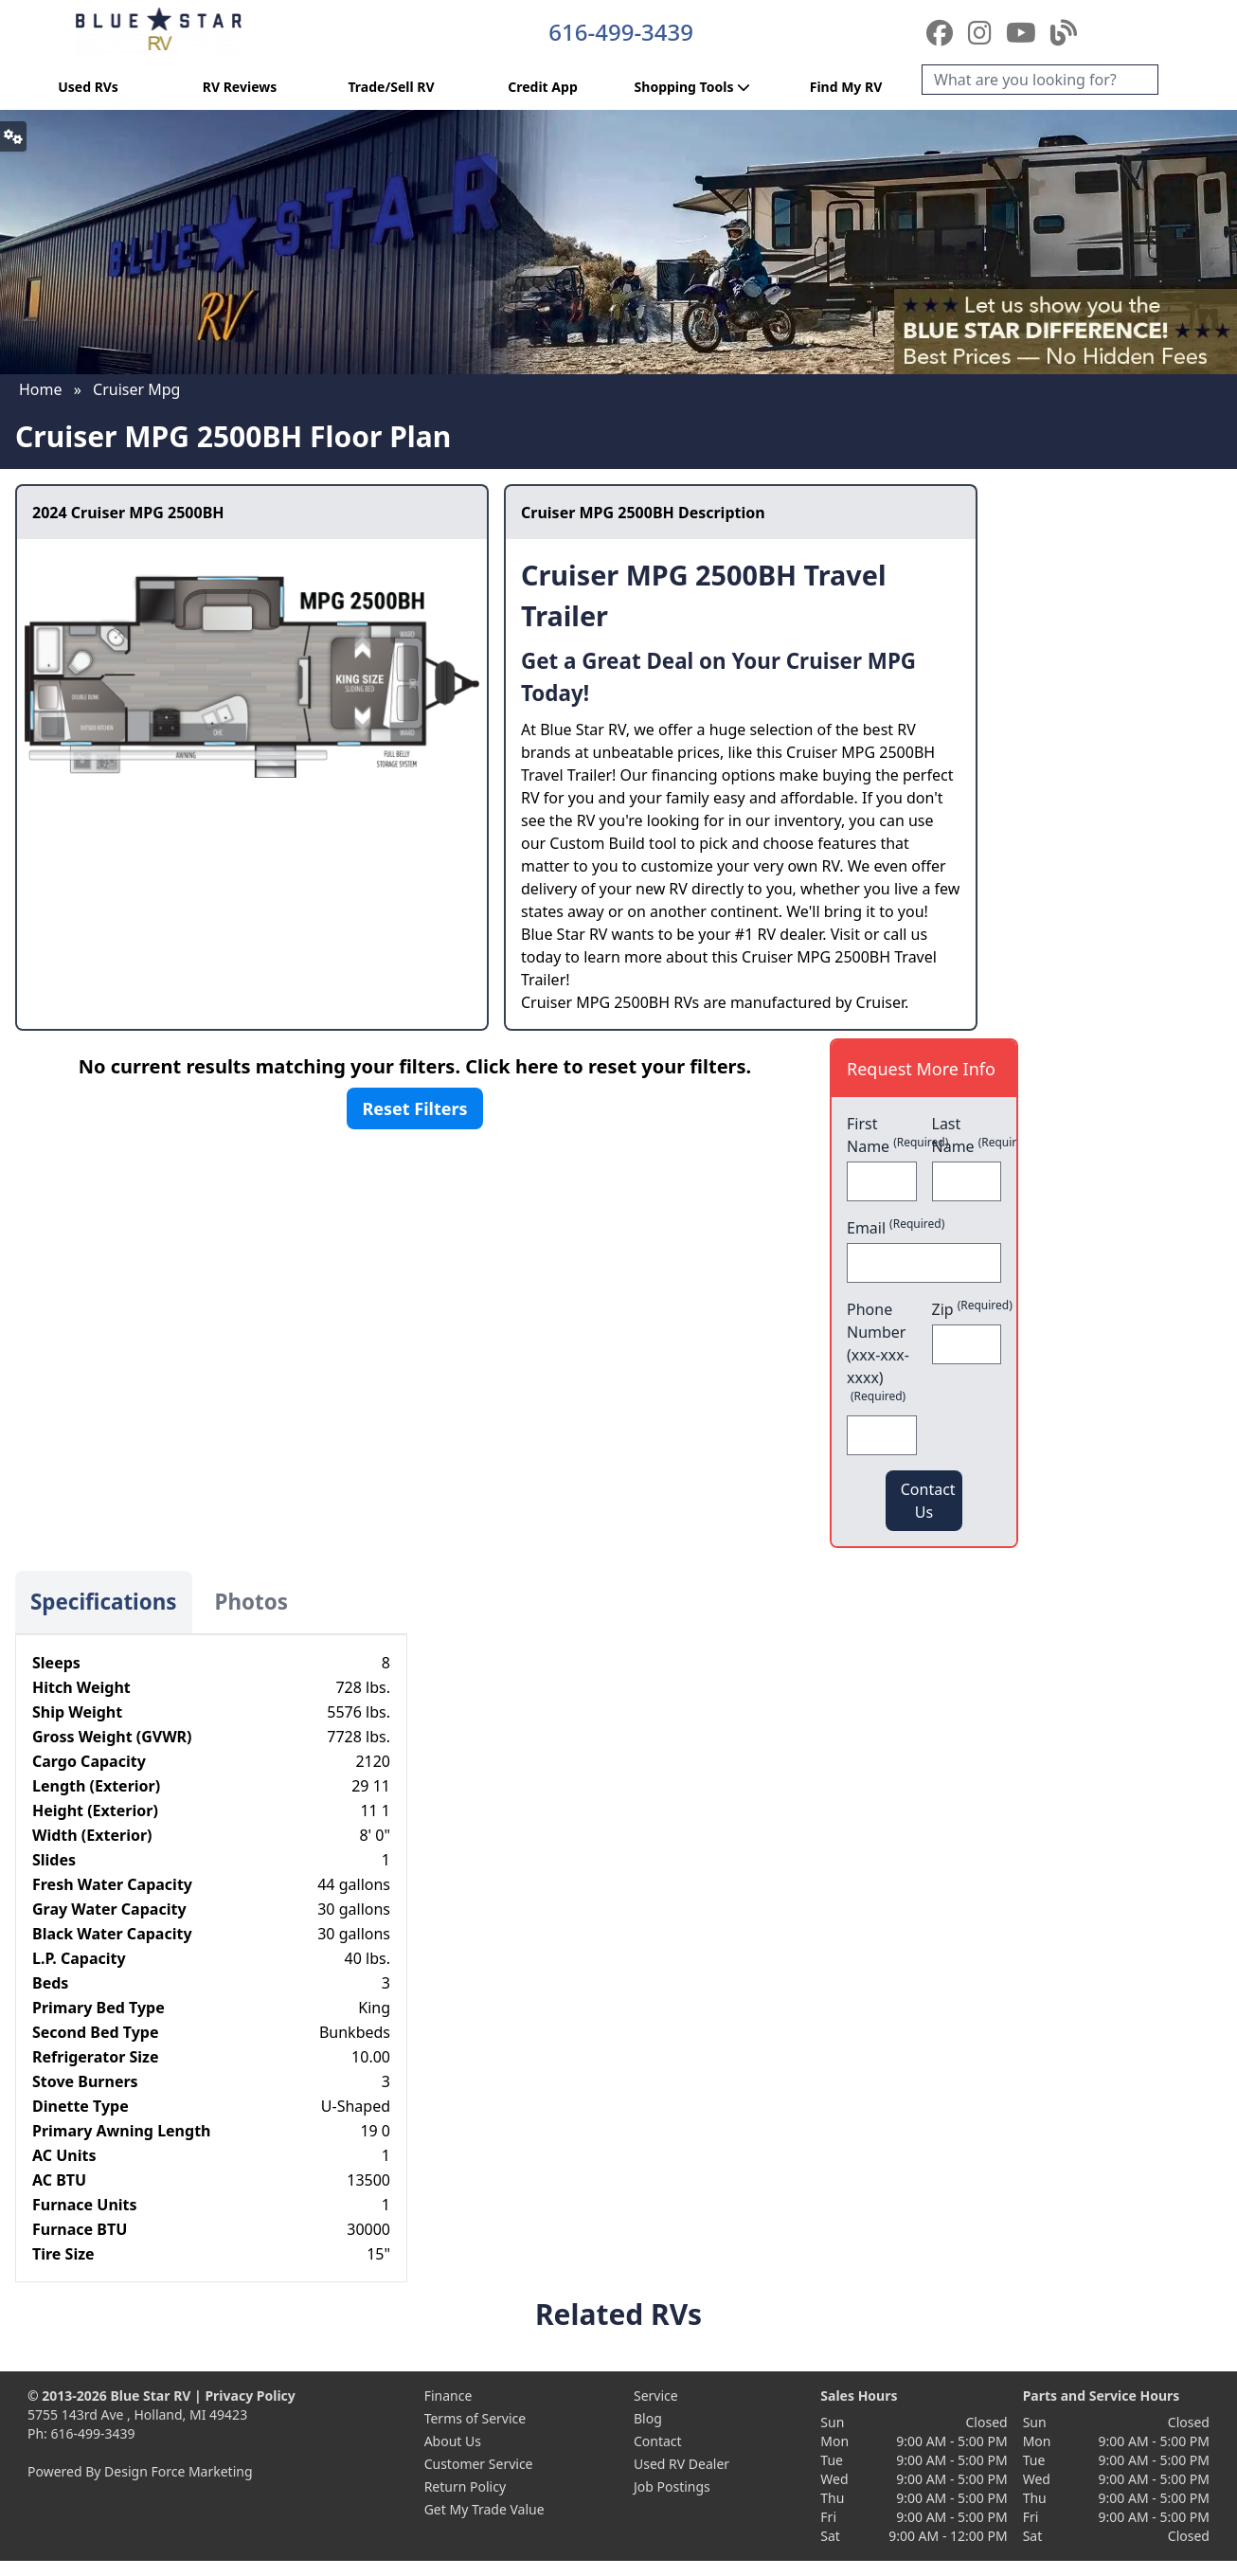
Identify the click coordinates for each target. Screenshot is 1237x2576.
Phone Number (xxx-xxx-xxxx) (878, 1351)
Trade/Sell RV (391, 87)
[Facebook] (942, 32)
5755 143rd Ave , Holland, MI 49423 (137, 2414)
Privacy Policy (250, 2396)
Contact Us (928, 1500)
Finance (448, 2396)
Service (656, 2396)
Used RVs (88, 87)
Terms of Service (475, 2418)
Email (895, 1227)
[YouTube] (1024, 32)
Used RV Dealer (681, 2464)
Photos (251, 1601)
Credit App (542, 87)
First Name (882, 1135)
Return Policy (465, 2486)
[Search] (1040, 79)
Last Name (967, 1135)
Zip (967, 1309)
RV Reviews (240, 87)
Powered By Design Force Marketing (140, 2471)
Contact (658, 2441)
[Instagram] (983, 32)
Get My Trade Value (484, 2509)
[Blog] (1063, 32)
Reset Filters (414, 1108)
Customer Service (478, 2464)
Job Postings (672, 2486)
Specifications (103, 1601)
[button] (13, 136)
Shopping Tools (695, 87)
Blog (648, 2418)
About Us (452, 2441)
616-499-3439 (620, 31)
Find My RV (846, 87)
